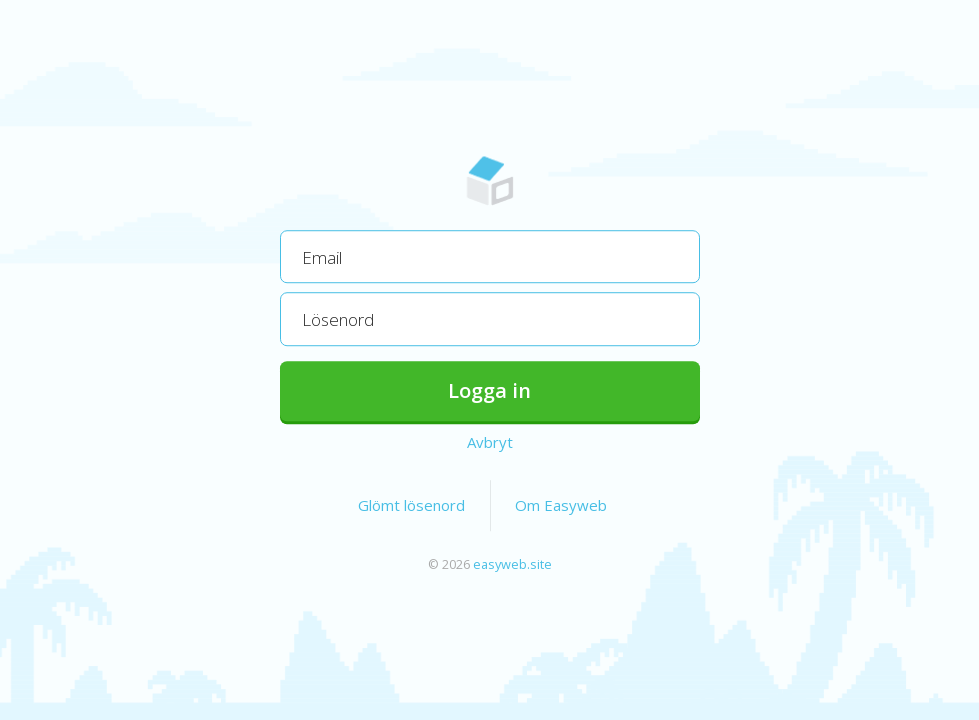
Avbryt (490, 442)
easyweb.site (512, 564)
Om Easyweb (561, 505)
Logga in (489, 390)
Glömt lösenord (411, 505)
